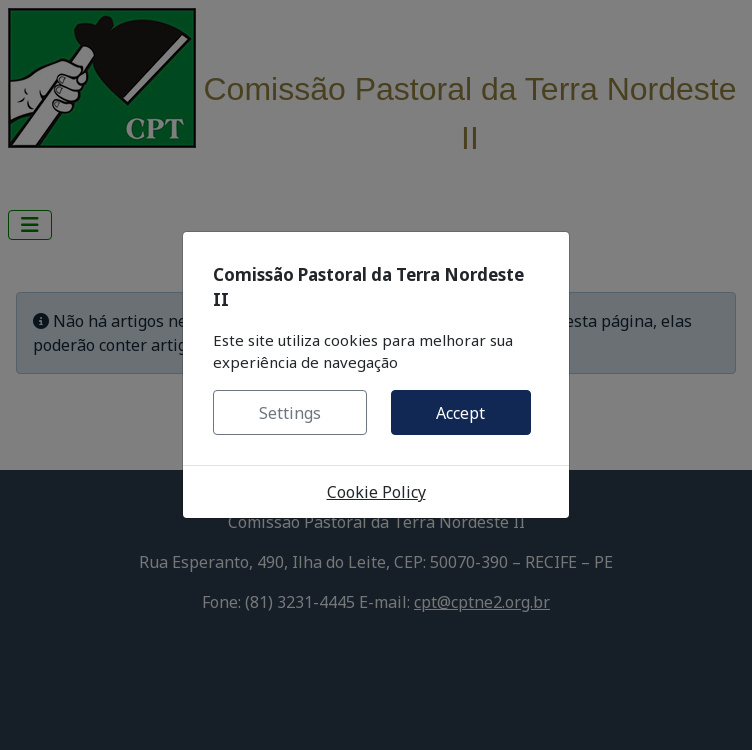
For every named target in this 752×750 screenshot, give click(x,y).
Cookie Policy (376, 492)
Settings (290, 413)
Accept (460, 413)
